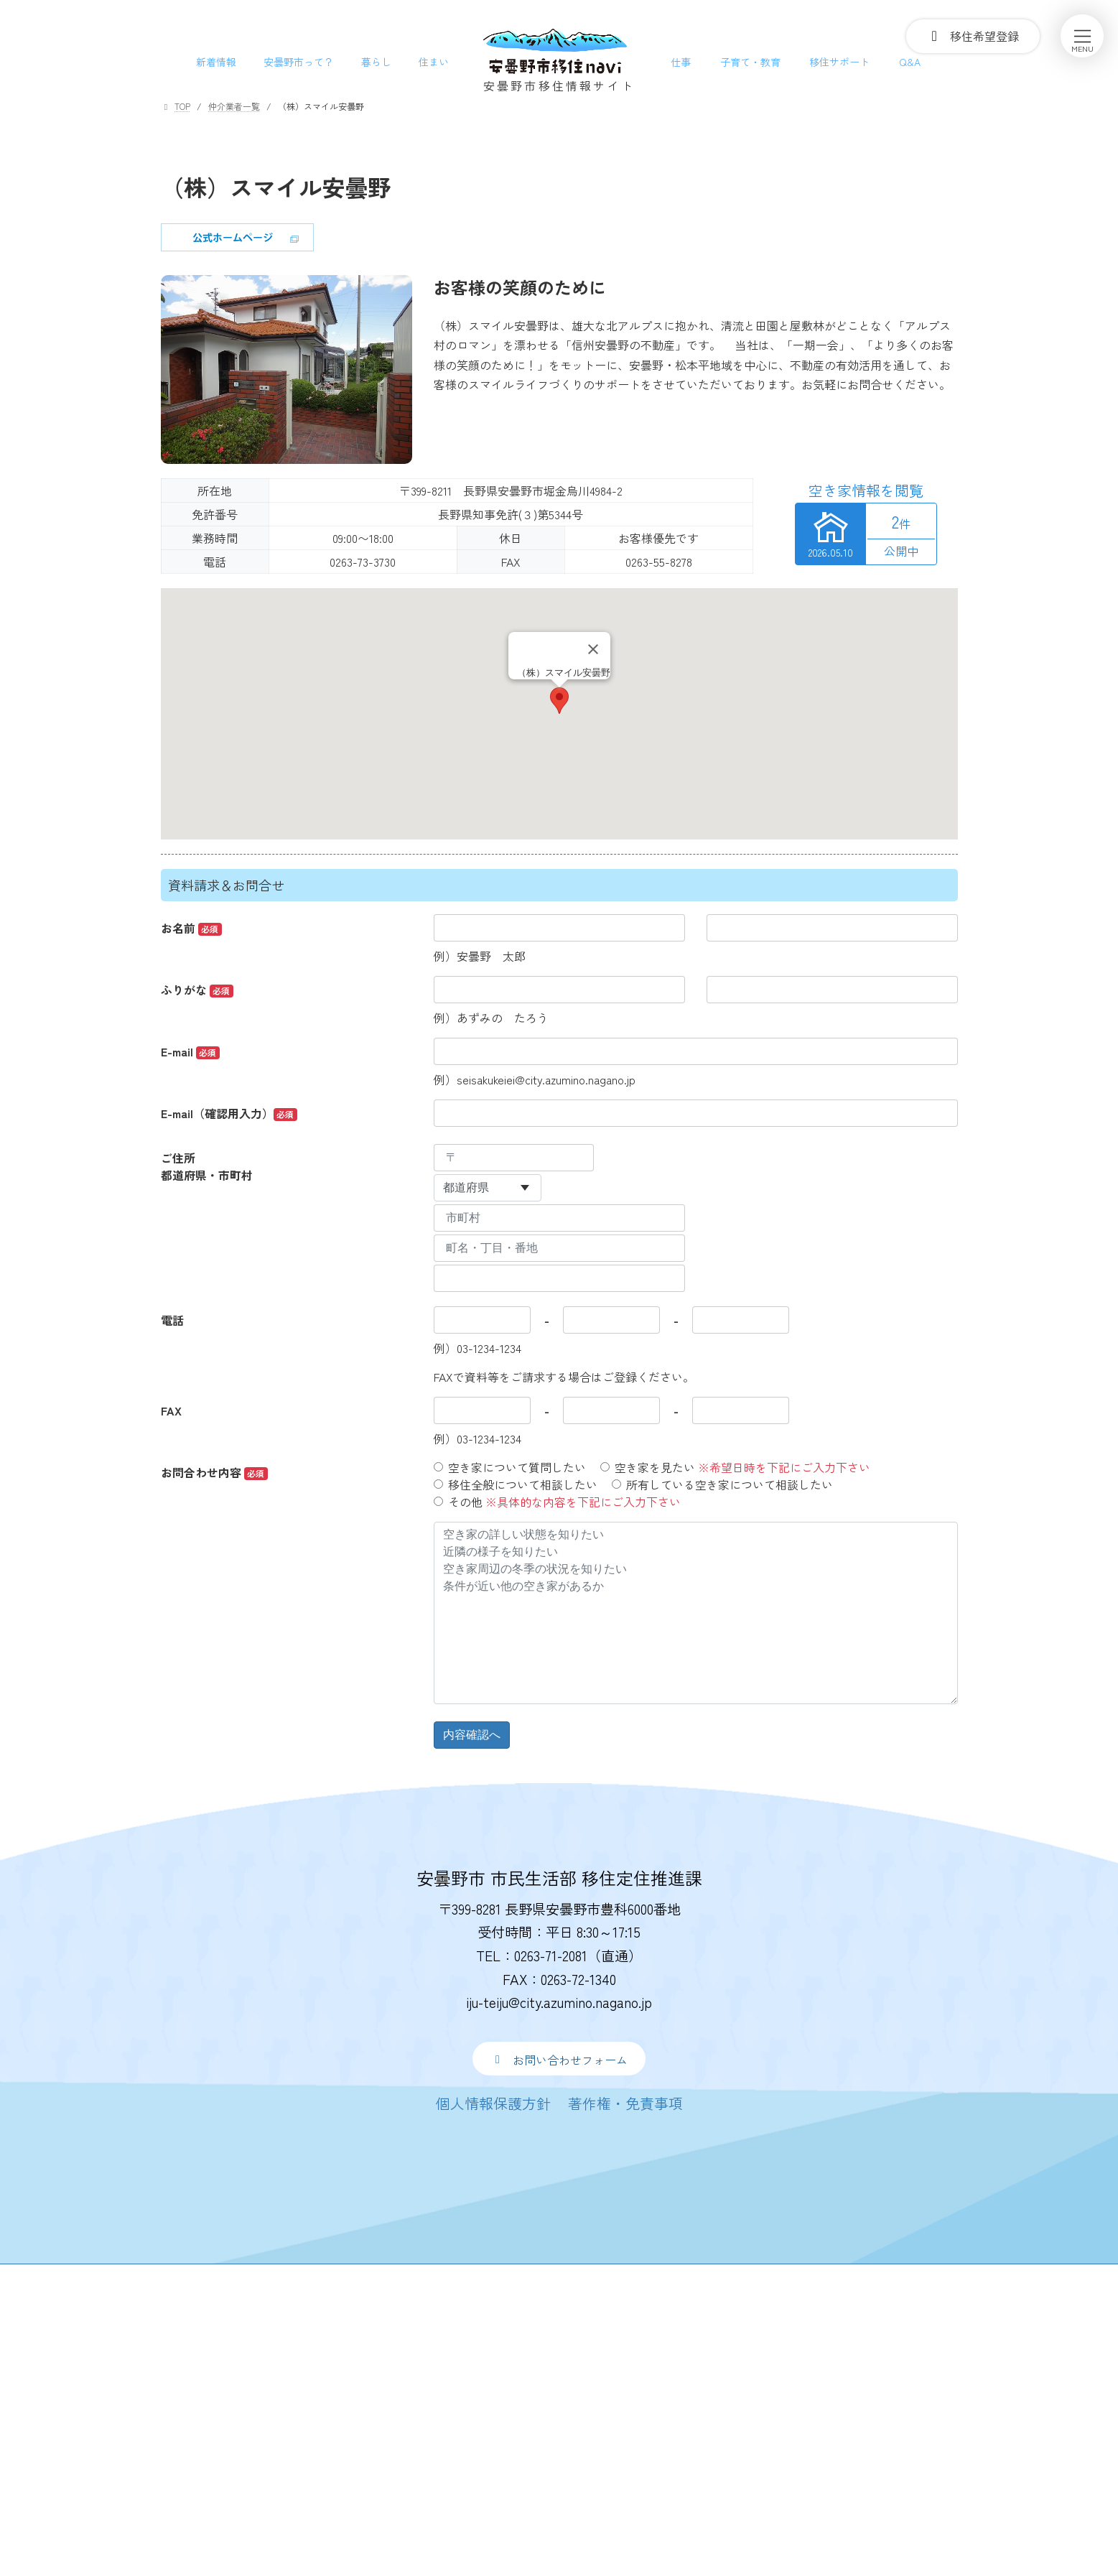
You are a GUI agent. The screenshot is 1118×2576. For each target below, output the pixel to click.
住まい (434, 62)
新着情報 (216, 62)
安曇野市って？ (299, 62)
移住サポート (839, 62)
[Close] (593, 649)
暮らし (376, 62)
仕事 (681, 62)
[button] (559, 2058)
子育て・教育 (750, 62)
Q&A (910, 62)
